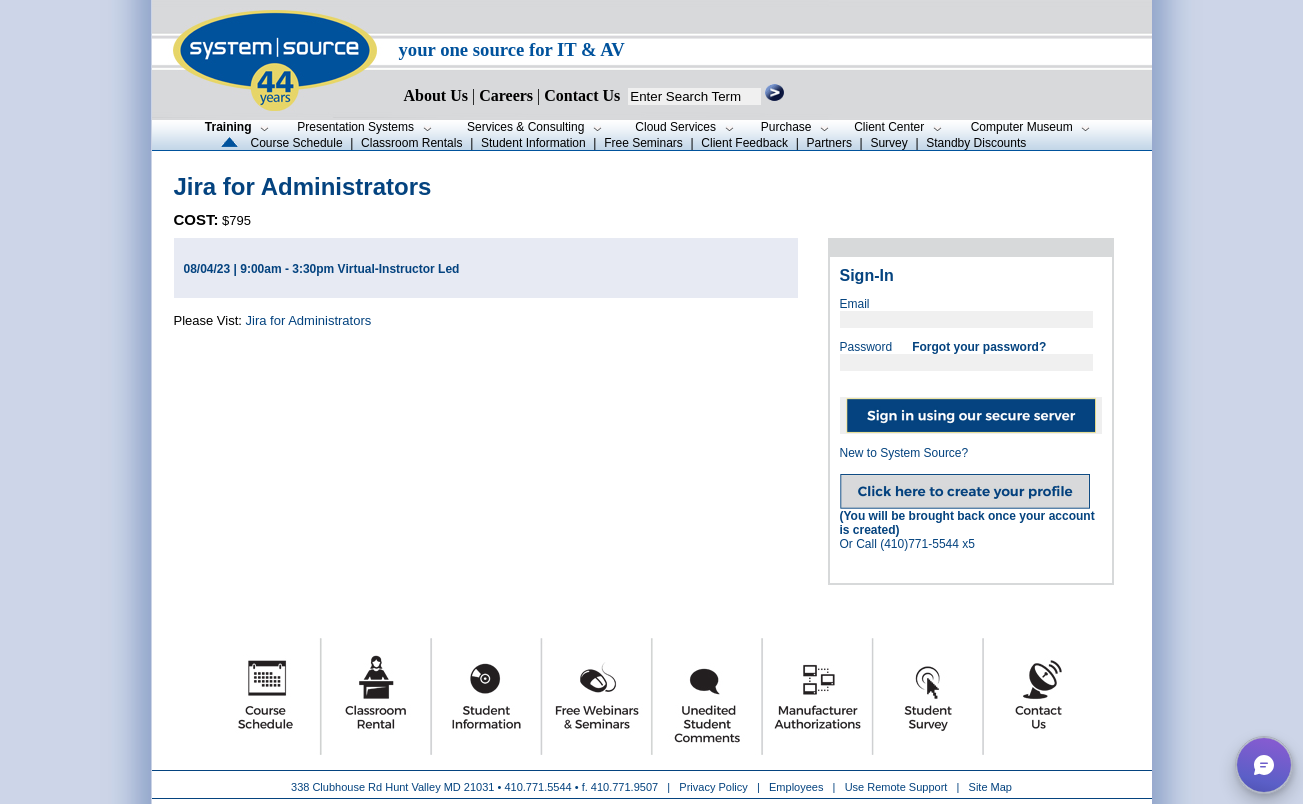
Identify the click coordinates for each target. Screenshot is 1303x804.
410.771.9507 (624, 787)
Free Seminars (643, 143)
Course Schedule (297, 143)
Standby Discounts (976, 143)
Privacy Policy (715, 787)
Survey (888, 143)
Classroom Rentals (411, 143)
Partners (829, 143)
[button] (1264, 765)
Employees (796, 787)
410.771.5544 (537, 787)
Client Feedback (744, 143)
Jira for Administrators (309, 320)
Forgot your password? (979, 347)
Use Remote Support (896, 787)
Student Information (533, 143)
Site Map (990, 787)
